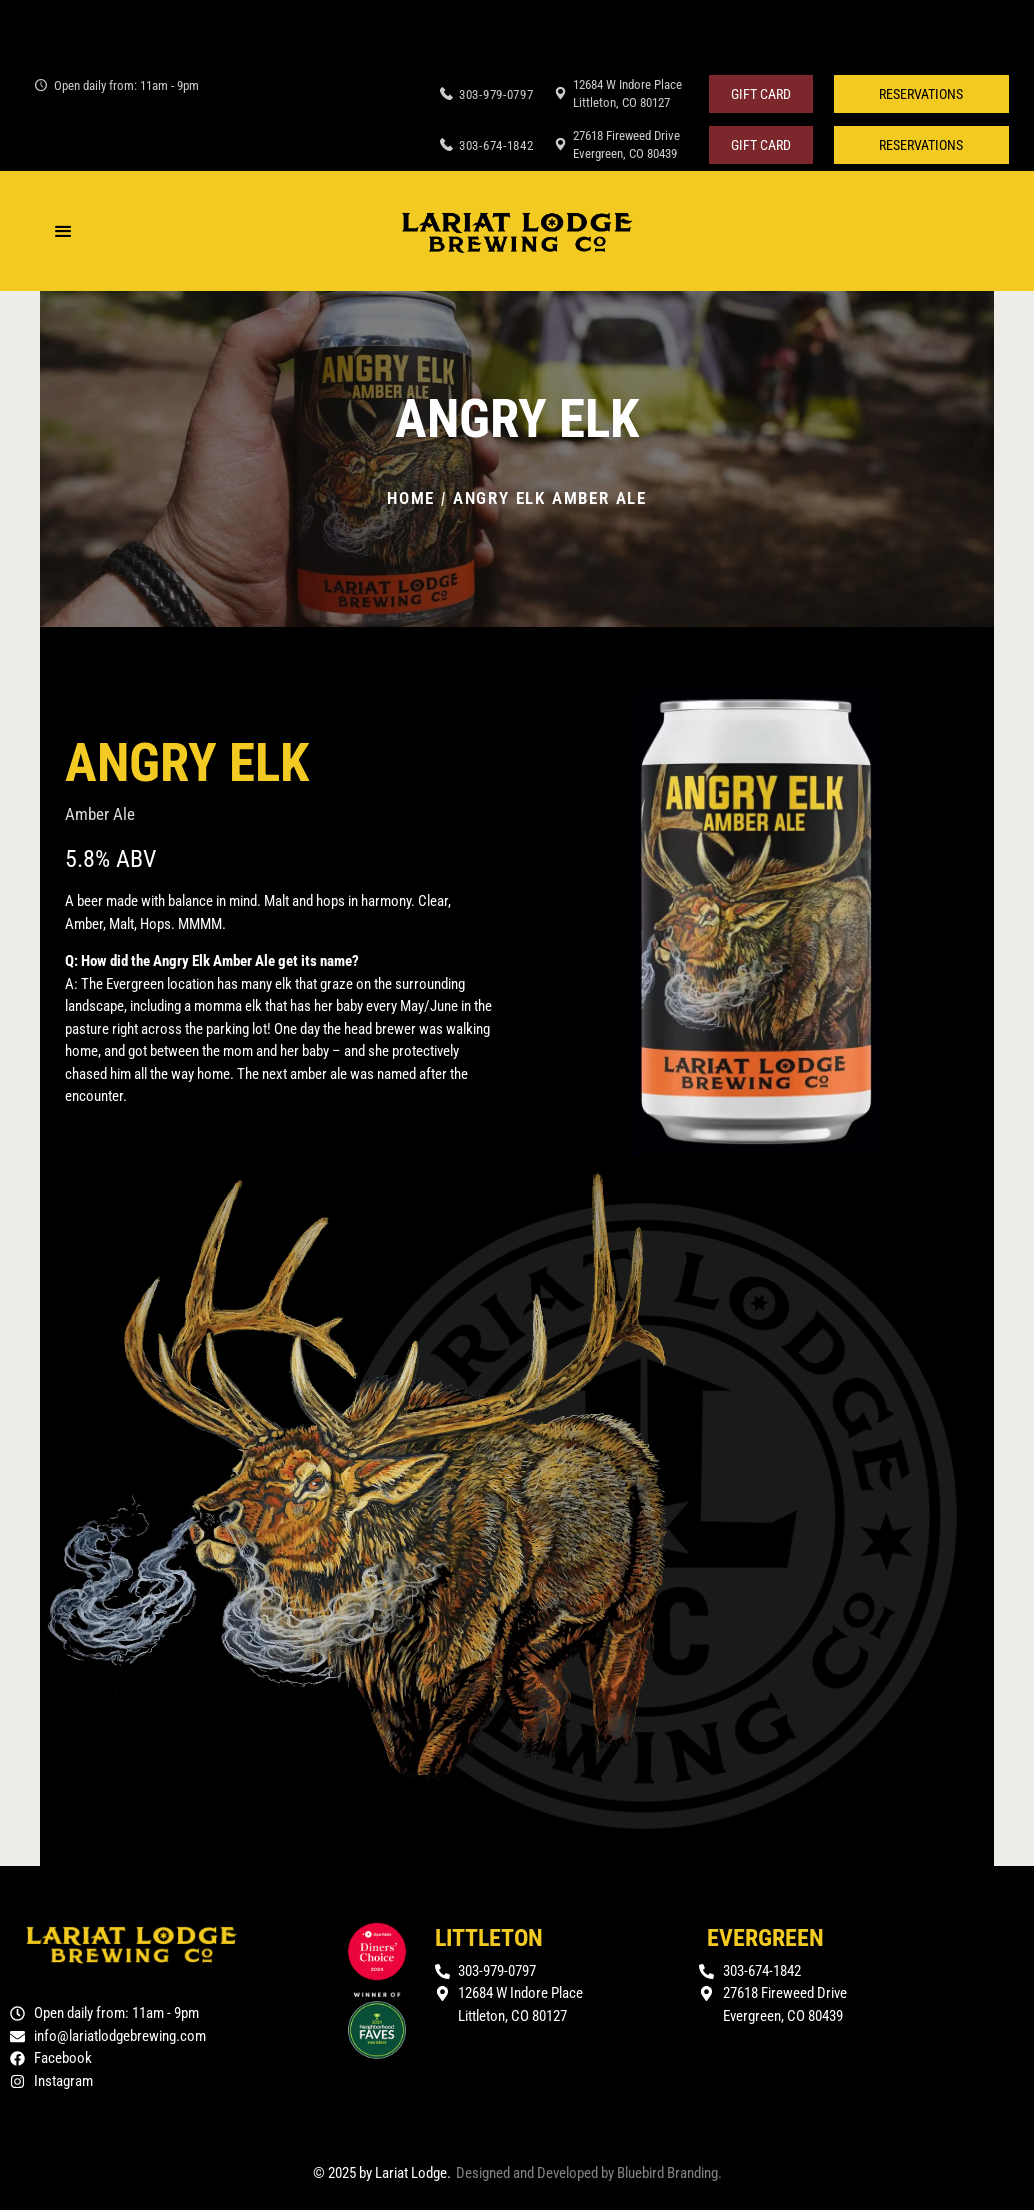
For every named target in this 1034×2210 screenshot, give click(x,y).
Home (411, 498)
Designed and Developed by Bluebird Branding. (589, 2173)
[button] (921, 94)
